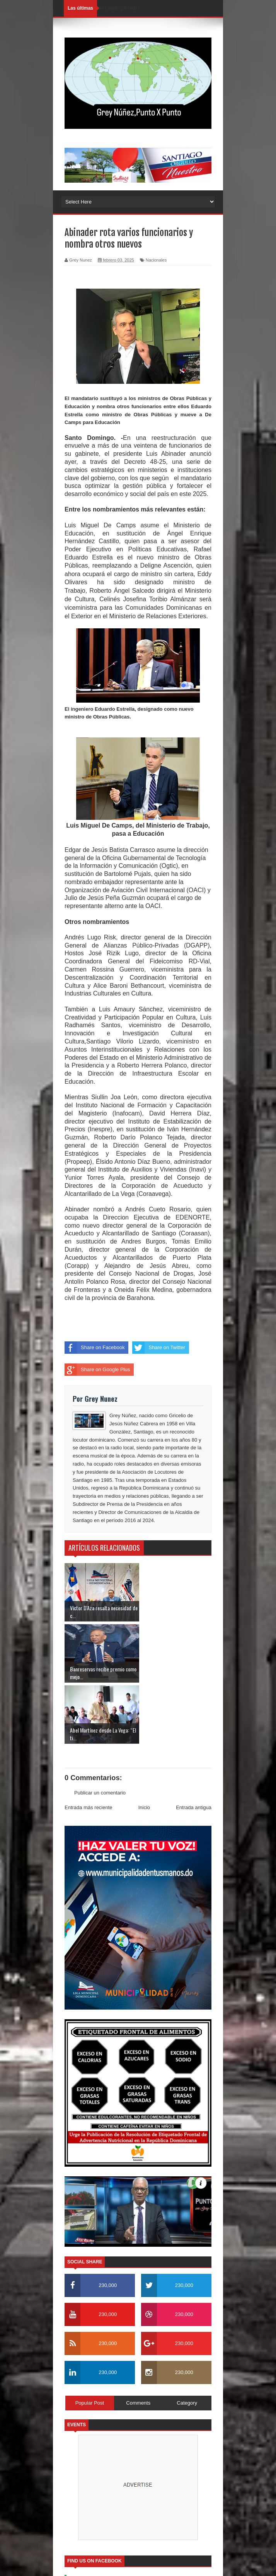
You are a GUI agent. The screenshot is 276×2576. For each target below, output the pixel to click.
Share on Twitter (158, 1347)
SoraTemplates (126, 2565)
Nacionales (156, 260)
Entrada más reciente (88, 1746)
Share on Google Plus (97, 1369)
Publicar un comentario (100, 1731)
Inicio (144, 1746)
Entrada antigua (193, 1746)
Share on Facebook (94, 1347)
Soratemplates (139, 2521)
